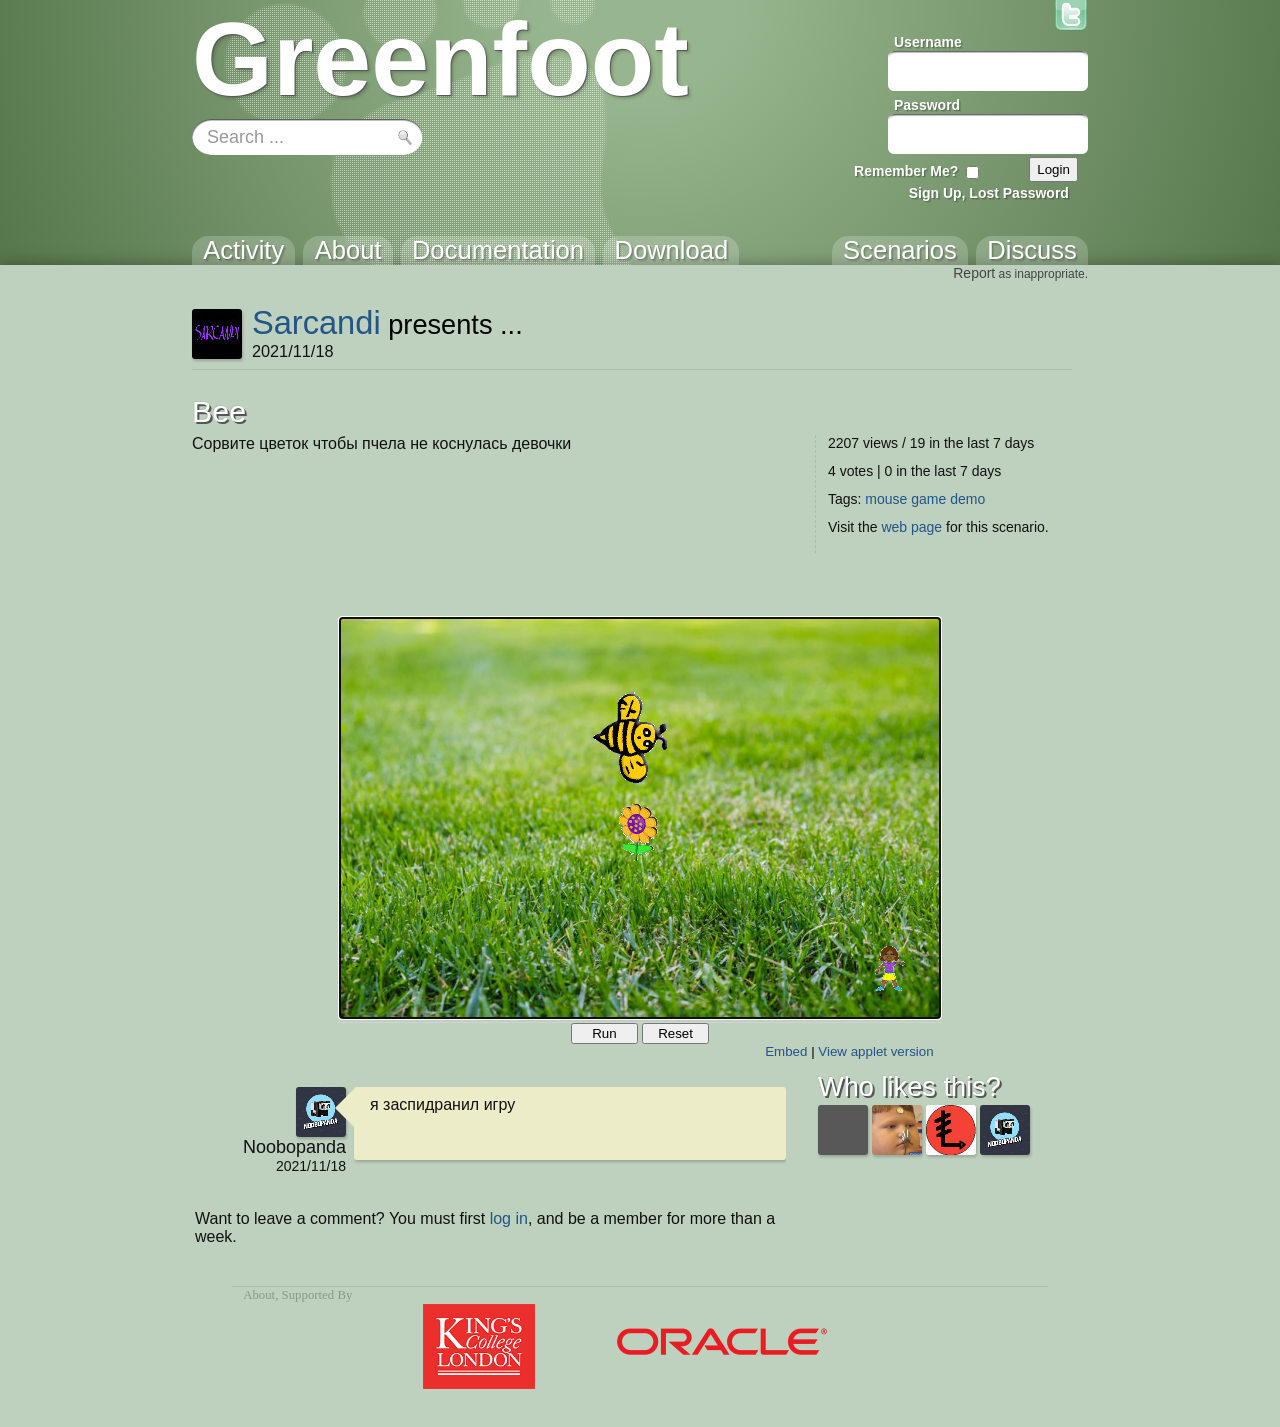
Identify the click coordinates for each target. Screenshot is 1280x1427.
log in (509, 1218)
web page (911, 527)
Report (974, 273)
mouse (886, 499)
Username (928, 42)
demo (967, 499)
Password (927, 105)
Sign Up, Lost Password (989, 193)
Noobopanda (294, 1147)
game (928, 499)
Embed (786, 1051)
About (259, 1295)
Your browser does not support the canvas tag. (640, 818)
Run (604, 1033)
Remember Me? (906, 171)
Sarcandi (316, 322)
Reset (675, 1033)
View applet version (875, 1051)
